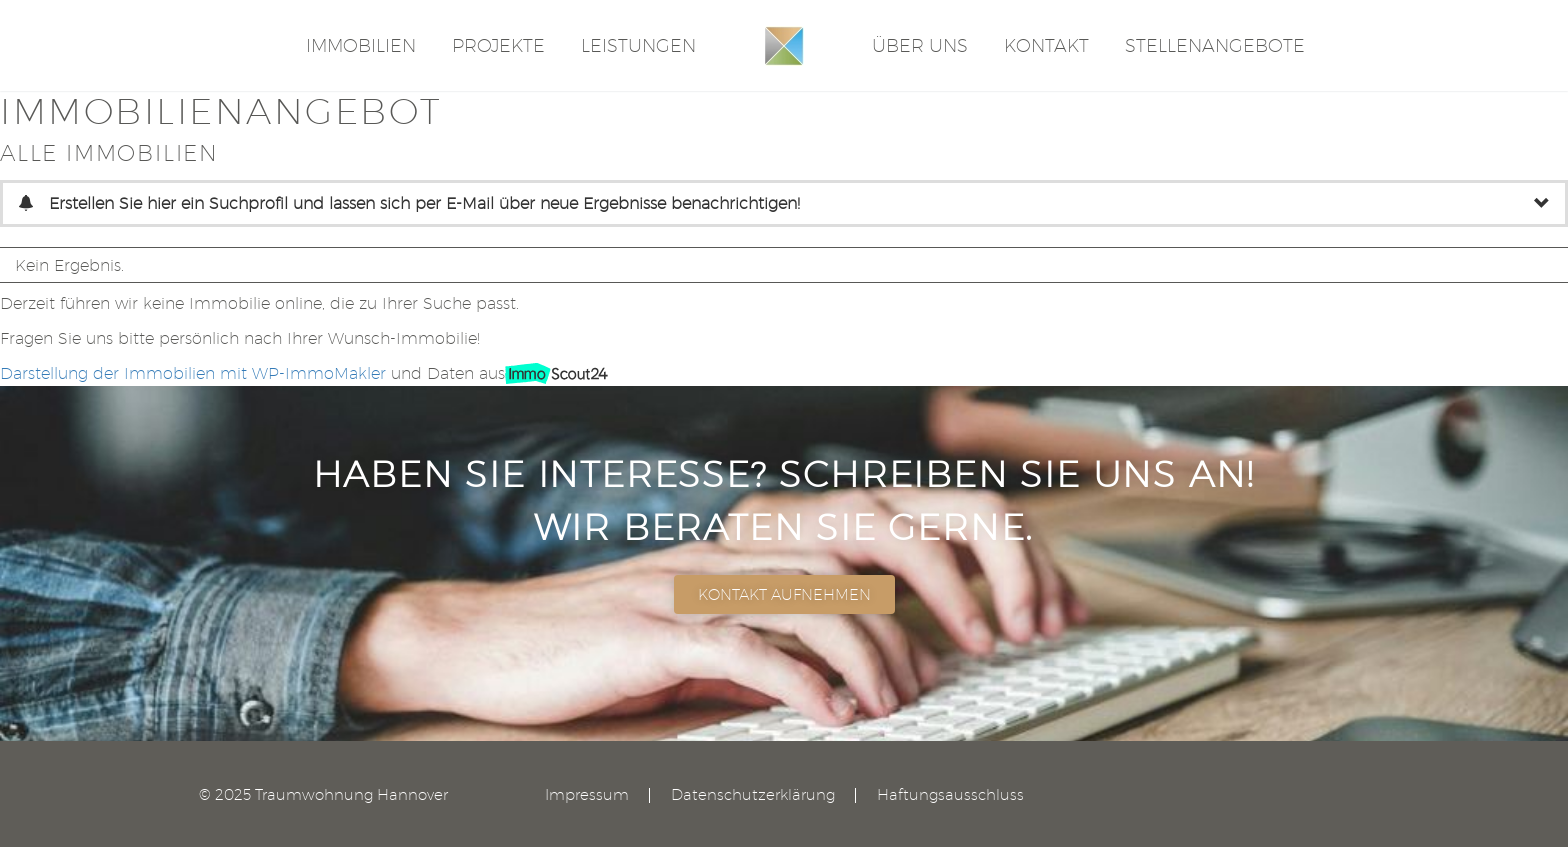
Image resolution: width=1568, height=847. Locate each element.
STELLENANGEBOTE (1215, 45)
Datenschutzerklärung (753, 795)
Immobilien (361, 45)
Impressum (587, 795)
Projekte (498, 45)
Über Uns (920, 45)
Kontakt (1046, 45)
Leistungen (638, 45)
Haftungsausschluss (950, 795)
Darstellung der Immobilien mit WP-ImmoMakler (193, 373)
